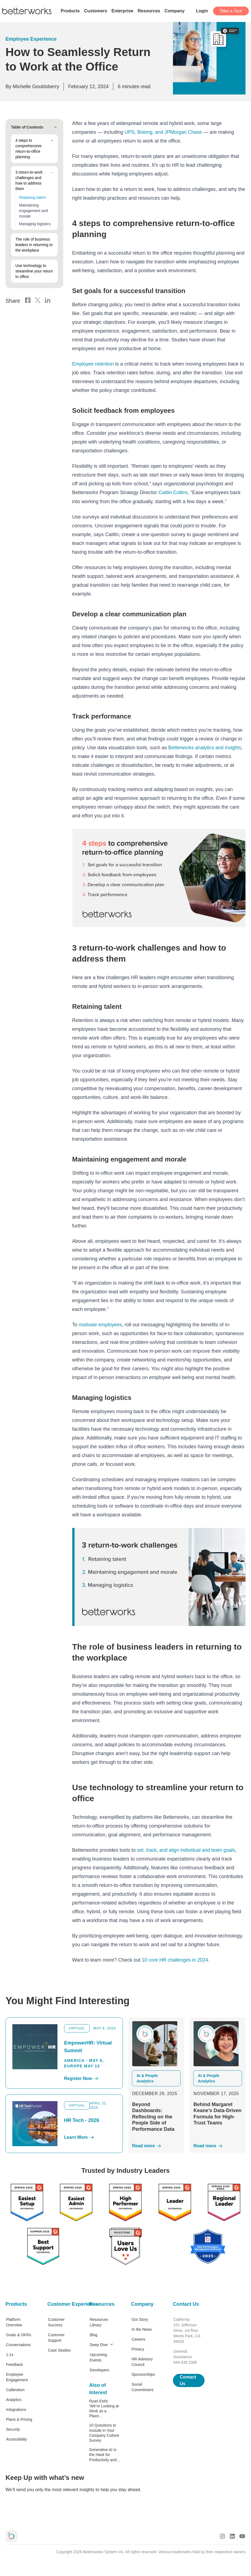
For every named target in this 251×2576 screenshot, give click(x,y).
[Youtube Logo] (242, 2535)
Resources (101, 2303)
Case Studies (59, 2349)
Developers (99, 2369)
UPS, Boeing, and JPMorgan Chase (164, 132)
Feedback (14, 2364)
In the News (141, 2329)
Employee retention (93, 364)
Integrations (16, 2409)
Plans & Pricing (19, 2419)
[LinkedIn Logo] (47, 297)
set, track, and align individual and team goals (187, 1850)
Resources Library (99, 2322)
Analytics (13, 2399)
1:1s (9, 2354)
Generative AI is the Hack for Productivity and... (104, 2454)
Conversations (18, 2344)
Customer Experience (62, 2303)
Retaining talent (32, 197)
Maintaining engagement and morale (33, 210)
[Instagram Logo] (222, 2535)
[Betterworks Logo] (26, 11)
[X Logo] (37, 297)
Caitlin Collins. (174, 492)
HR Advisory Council (142, 2361)
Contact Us (186, 2303)
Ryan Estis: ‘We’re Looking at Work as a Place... (104, 2408)
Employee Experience (31, 39)
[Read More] (156, 2145)
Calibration (15, 2389)
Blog (93, 2334)
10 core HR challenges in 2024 (175, 1959)
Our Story (139, 2319)
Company (142, 2303)
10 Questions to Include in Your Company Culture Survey (104, 2432)
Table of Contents (34, 127)
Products (16, 2303)
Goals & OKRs (18, 2334)
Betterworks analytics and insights (205, 747)
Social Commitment (142, 2386)
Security (13, 2429)
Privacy (137, 2348)
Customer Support (56, 2337)
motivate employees (101, 1324)
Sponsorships (143, 2374)
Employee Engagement (17, 2377)
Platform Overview (14, 2322)
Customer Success (56, 2322)
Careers (138, 2338)
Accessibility (16, 2438)
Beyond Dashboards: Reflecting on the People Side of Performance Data (153, 2116)
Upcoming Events (98, 2357)
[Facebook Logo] (27, 297)
